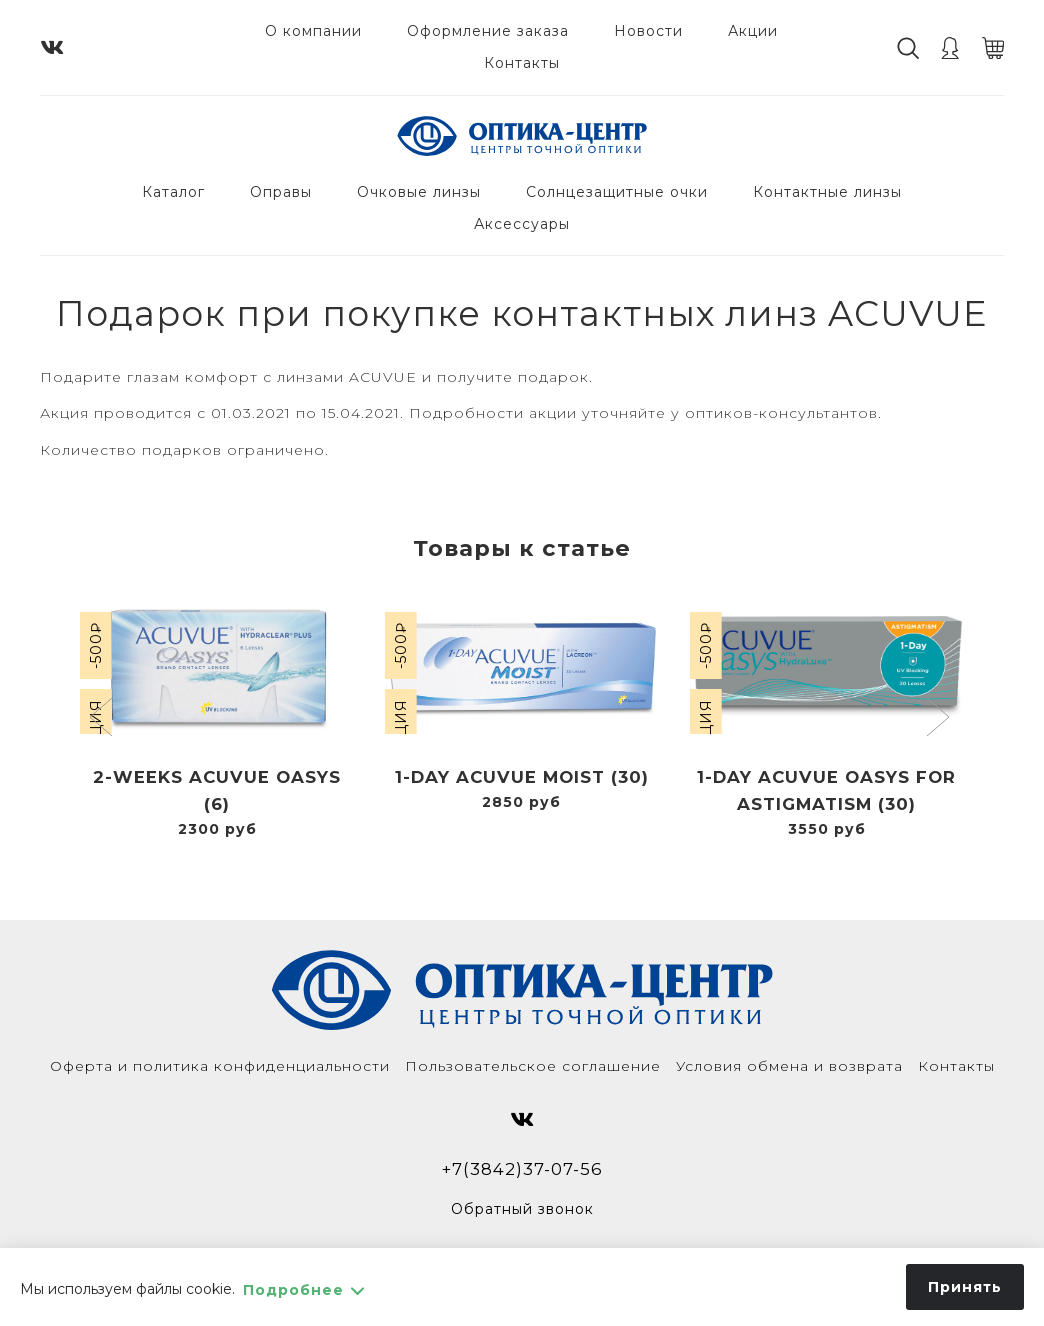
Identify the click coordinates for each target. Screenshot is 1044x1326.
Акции (753, 31)
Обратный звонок (522, 1209)
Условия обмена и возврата (789, 1066)
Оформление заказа (488, 31)
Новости (648, 31)
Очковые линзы (419, 192)
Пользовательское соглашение (533, 1066)
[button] (103, 719)
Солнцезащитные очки (617, 192)
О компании (313, 31)
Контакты (522, 63)
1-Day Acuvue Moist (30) (522, 777)
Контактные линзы (827, 192)
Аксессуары (522, 224)
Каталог (173, 192)
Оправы (281, 192)
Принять (965, 1287)
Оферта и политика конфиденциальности (220, 1066)
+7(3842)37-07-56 (522, 1169)
